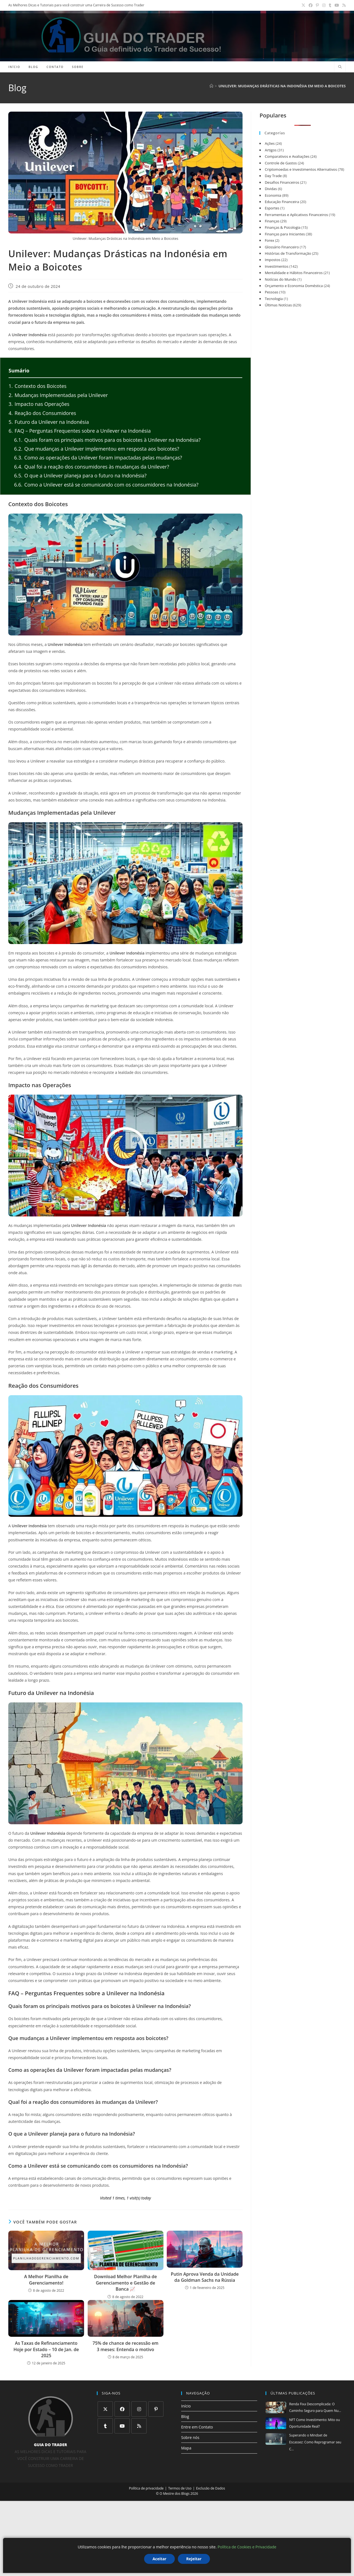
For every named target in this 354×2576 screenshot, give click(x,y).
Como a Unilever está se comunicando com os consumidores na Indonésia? (106, 484)
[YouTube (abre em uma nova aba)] (337, 5)
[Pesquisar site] (340, 67)
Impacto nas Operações (39, 404)
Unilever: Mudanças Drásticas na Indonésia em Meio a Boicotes (282, 85)
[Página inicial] (211, 85)
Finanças (272, 221)
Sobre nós (190, 2437)
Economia (273, 195)
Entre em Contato (197, 2427)
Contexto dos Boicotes (37, 386)
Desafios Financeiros (282, 182)
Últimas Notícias (278, 305)
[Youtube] (122, 2425)
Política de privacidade (146, 2488)
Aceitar (159, 2558)
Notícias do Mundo (280, 279)
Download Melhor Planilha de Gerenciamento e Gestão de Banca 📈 (125, 2282)
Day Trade (273, 175)
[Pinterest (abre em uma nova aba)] (317, 5)
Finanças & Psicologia (282, 227)
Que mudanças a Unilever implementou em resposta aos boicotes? (96, 448)
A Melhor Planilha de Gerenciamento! (46, 2279)
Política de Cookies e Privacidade (247, 2546)
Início (186, 2406)
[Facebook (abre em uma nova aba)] (310, 5)
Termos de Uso (179, 2488)
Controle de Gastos (281, 163)
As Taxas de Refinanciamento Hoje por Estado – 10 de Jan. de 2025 (46, 2349)
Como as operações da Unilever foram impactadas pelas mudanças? (98, 457)
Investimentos (276, 266)
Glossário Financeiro (282, 247)
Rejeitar (193, 2558)
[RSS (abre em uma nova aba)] (343, 5)
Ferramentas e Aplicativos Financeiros (296, 214)
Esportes (272, 208)
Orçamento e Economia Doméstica (294, 285)
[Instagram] (139, 2409)
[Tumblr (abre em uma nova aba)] (330, 5)
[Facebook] (122, 2409)
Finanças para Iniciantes (285, 234)
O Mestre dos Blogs (174, 2493)
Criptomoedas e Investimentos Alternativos (301, 169)
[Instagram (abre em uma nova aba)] (324, 5)
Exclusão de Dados (210, 2488)
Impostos (272, 259)
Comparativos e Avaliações (287, 156)
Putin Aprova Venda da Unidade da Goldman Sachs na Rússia (205, 2277)
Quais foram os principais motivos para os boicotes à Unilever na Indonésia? (107, 440)
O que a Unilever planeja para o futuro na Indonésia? (80, 475)
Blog (185, 2416)
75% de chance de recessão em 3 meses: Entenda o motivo (125, 2346)
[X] (105, 2409)
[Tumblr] (105, 2425)
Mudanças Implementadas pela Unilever (58, 395)
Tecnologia (274, 298)
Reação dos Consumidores (42, 413)
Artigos (271, 150)
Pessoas (271, 292)
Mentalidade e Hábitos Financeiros (293, 272)
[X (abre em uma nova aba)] (303, 5)
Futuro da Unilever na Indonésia (49, 422)
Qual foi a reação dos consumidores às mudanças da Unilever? (91, 466)
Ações (270, 143)
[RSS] (139, 2425)
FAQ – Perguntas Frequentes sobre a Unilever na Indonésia (80, 430)
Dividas (271, 188)
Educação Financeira (282, 201)
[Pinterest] (155, 2409)
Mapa (186, 2448)
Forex (269, 240)
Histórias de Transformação (288, 253)
